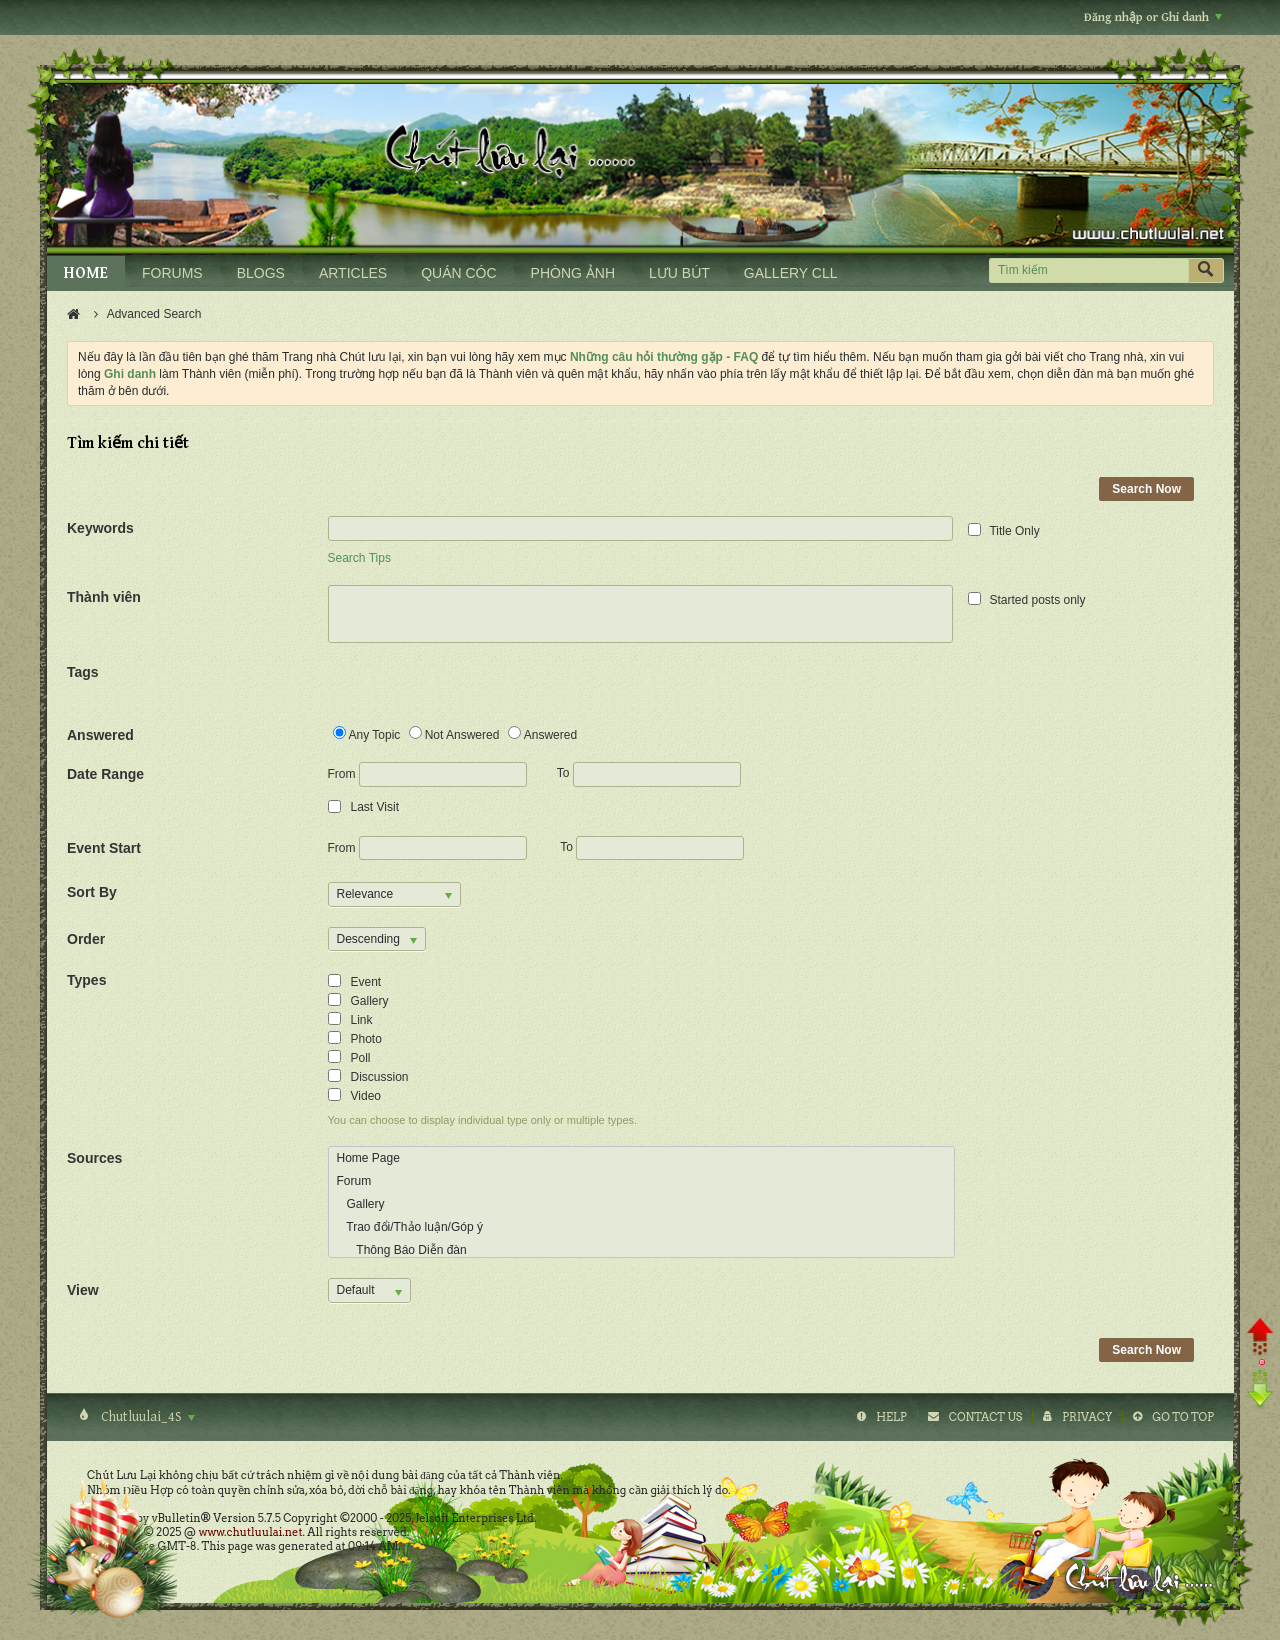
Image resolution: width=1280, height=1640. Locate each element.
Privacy (1087, 1417)
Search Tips (359, 558)
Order (86, 939)
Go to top (1183, 1417)
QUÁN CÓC (458, 273)
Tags (83, 672)
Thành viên (104, 597)
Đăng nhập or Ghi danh (1153, 17)
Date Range (105, 774)
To (649, 773)
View (83, 1290)
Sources (94, 1158)
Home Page (368, 1158)
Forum (354, 1181)
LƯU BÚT (679, 273)
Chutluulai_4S (146, 1417)
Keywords (100, 528)
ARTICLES (353, 273)
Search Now (1146, 489)
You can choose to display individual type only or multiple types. (483, 1120)
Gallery (361, 1204)
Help (891, 1417)
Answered (100, 735)
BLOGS (261, 273)
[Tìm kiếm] (1088, 270)
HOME (86, 273)
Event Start (104, 848)
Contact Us (985, 1417)
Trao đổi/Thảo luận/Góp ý (410, 1227)
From (427, 774)
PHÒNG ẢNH (573, 273)
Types (86, 980)
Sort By (92, 892)
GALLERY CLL (791, 273)
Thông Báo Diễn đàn (402, 1250)
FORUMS (172, 273)
